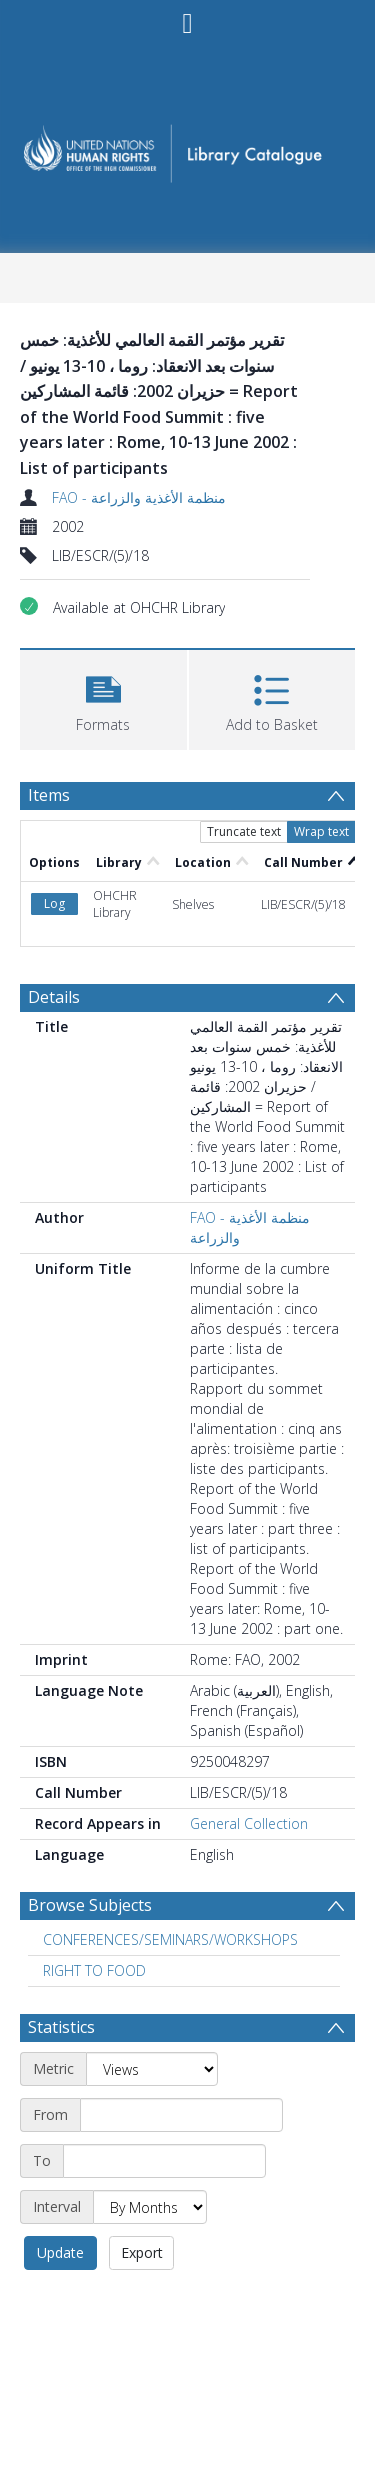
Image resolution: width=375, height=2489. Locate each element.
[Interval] (150, 2207)
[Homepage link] (188, 147)
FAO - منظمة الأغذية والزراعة (139, 497)
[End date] (164, 2161)
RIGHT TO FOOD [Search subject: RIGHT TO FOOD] (94, 1970)
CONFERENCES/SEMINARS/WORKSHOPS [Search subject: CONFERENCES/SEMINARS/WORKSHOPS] (170, 1939)
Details (54, 997)
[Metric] (152, 2069)
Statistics (61, 2027)
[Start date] (181, 2115)
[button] (103, 697)
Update (60, 2252)
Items (49, 795)
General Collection (249, 1823)
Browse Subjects (90, 1905)
